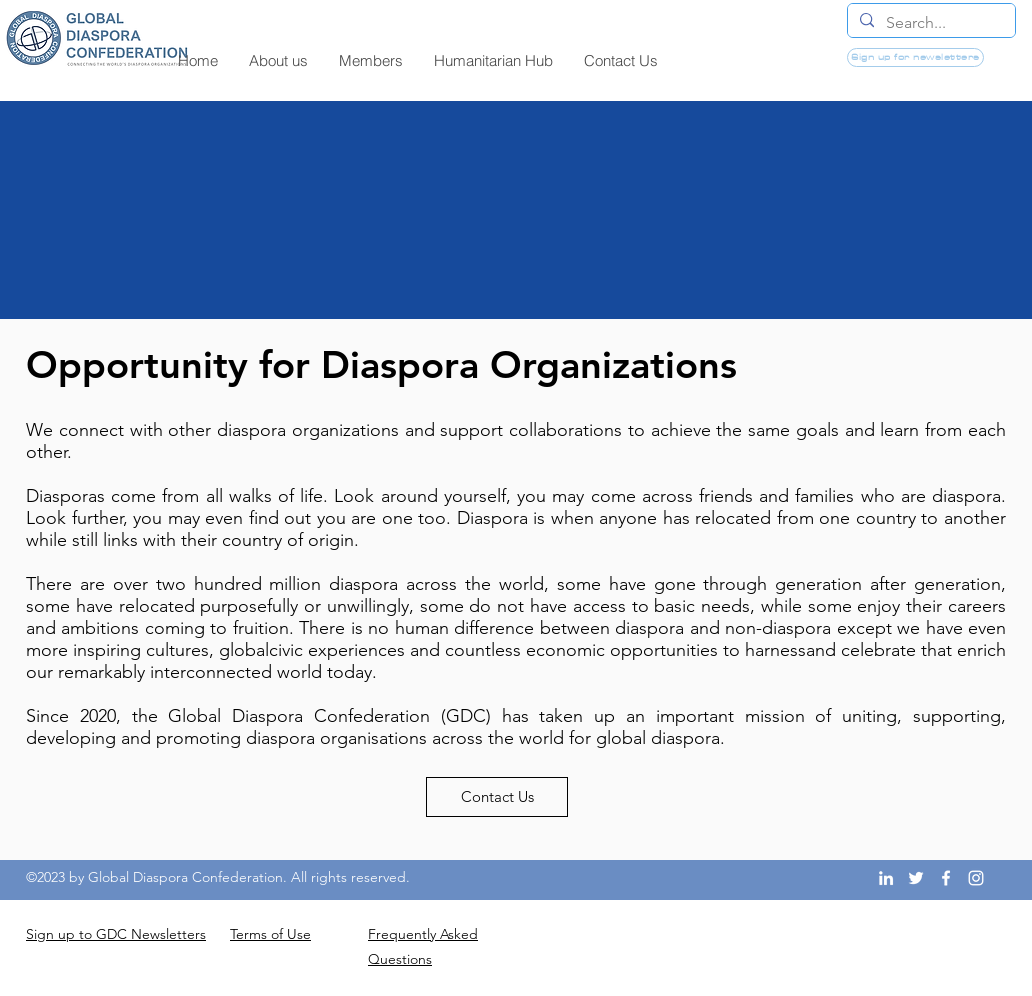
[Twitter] (916, 878)
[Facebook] (946, 878)
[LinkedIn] (886, 878)
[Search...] (929, 23)
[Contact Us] (497, 797)
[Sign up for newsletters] (915, 57)
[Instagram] (976, 878)
